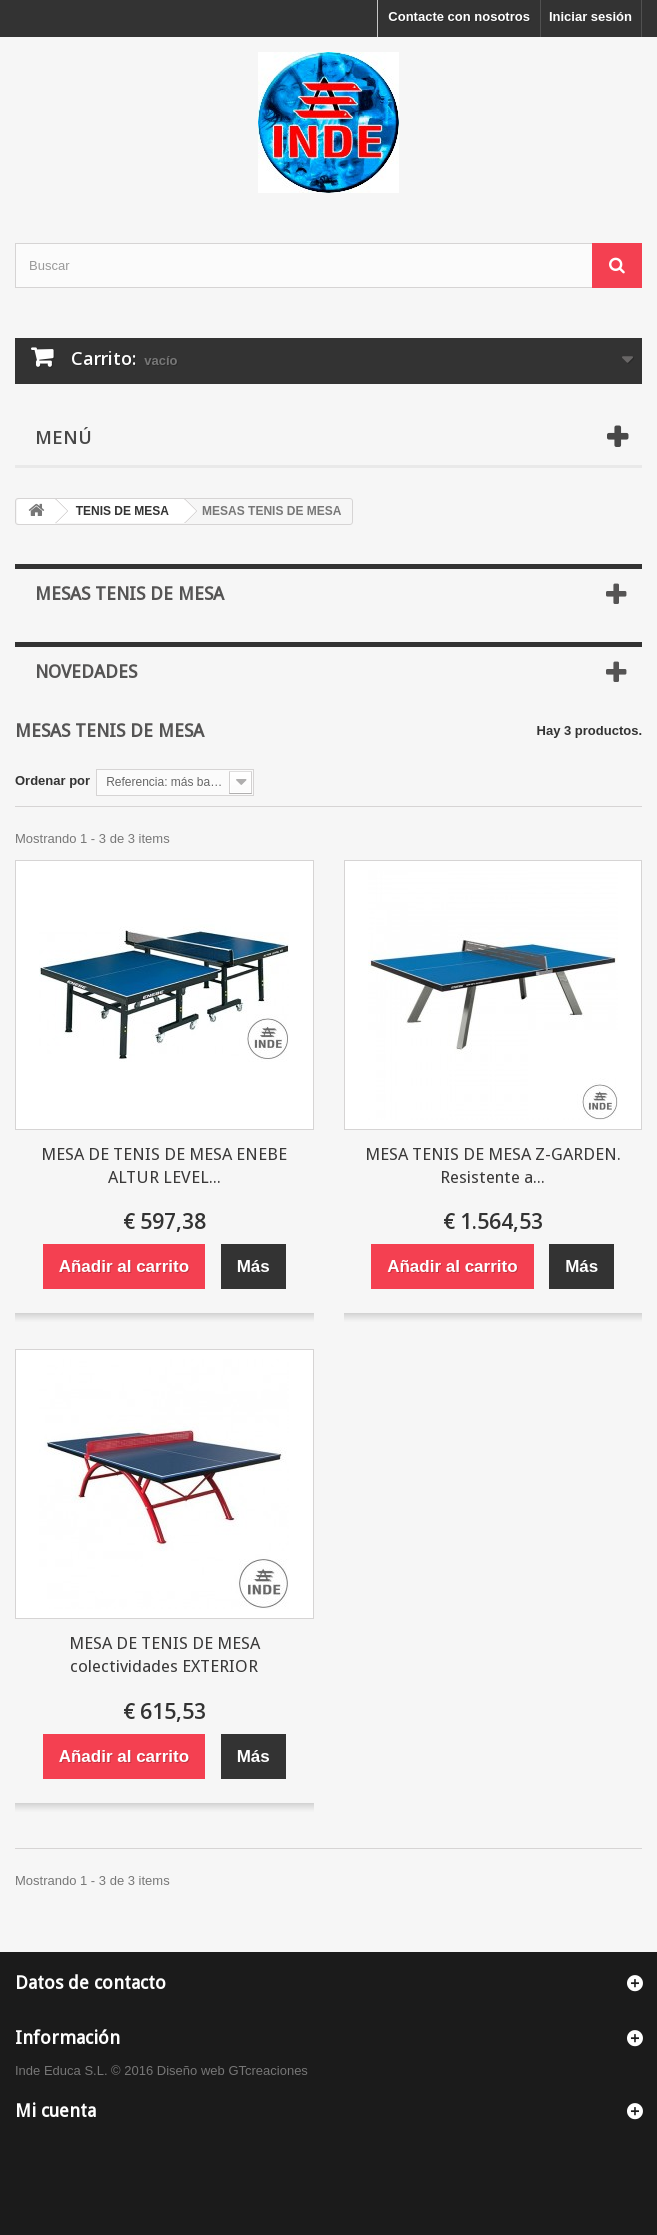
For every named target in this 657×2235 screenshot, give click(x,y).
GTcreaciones (267, 2070)
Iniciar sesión (590, 16)
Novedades (86, 671)
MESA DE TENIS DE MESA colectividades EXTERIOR (164, 1654)
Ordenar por (52, 780)
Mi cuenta (55, 2110)
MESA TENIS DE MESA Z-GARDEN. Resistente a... (493, 1165)
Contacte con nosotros (459, 16)
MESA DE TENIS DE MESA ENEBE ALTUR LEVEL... (164, 1165)
